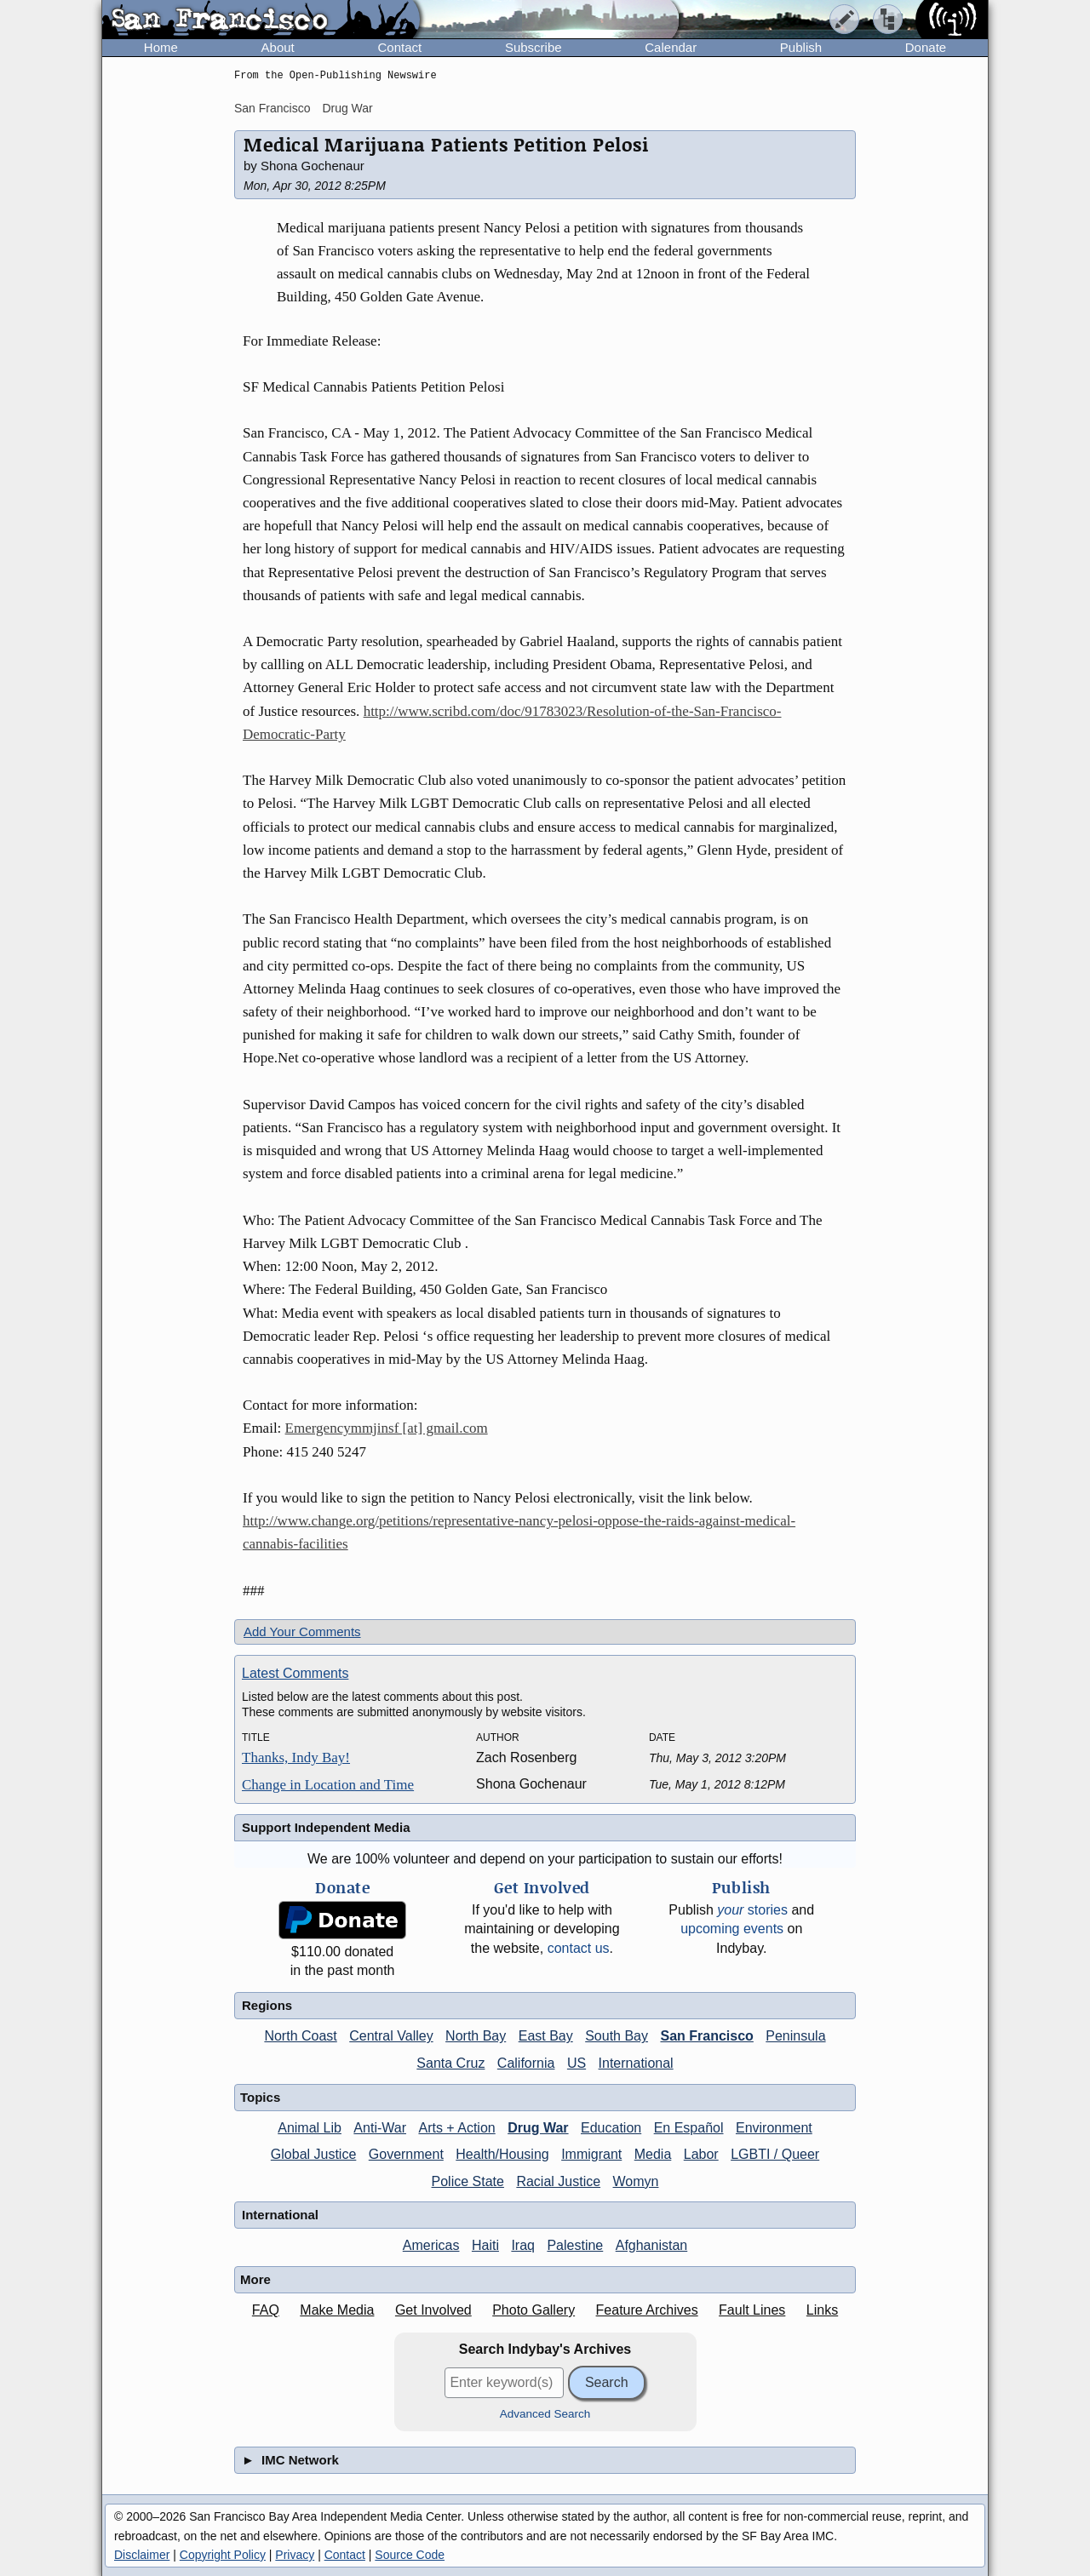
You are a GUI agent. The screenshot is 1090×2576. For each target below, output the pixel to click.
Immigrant (591, 2154)
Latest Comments (295, 1673)
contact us (579, 1948)
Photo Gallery (533, 2310)
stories (752, 1910)
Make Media (337, 2310)
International (636, 2063)
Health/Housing (502, 2154)
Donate (925, 47)
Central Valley (391, 2036)
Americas (431, 2245)
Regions (267, 2005)
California (526, 2063)
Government (406, 2154)
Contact (399, 47)
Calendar (671, 47)
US (576, 2063)
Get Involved (433, 2310)
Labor (701, 2154)
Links (822, 2310)
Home (161, 47)
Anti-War (379, 2128)
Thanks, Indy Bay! (296, 1757)
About (278, 47)
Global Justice (314, 2154)
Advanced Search (545, 2413)
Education (611, 2128)
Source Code (410, 2555)
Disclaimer (141, 2555)
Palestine (575, 2245)
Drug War (347, 108)
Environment (774, 2128)
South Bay (616, 2036)
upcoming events (731, 1928)
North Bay (475, 2036)
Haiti (485, 2245)
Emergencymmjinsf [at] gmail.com (386, 1428)
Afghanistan (652, 2245)
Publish (801, 47)
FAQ (265, 2310)
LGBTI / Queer (775, 2154)
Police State (468, 2181)
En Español (689, 2128)
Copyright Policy (223, 2555)
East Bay (546, 2036)
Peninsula (795, 2036)
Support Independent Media (326, 1827)
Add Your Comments (302, 1631)
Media (653, 2154)
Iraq (523, 2245)
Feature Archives (647, 2310)
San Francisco (272, 108)
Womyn (636, 2181)
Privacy (294, 2555)
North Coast (300, 2036)
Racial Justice (558, 2181)
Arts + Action (456, 2128)
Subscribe (533, 47)
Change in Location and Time (328, 1785)
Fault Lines (752, 2310)
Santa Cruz (450, 2063)
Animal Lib (309, 2128)
